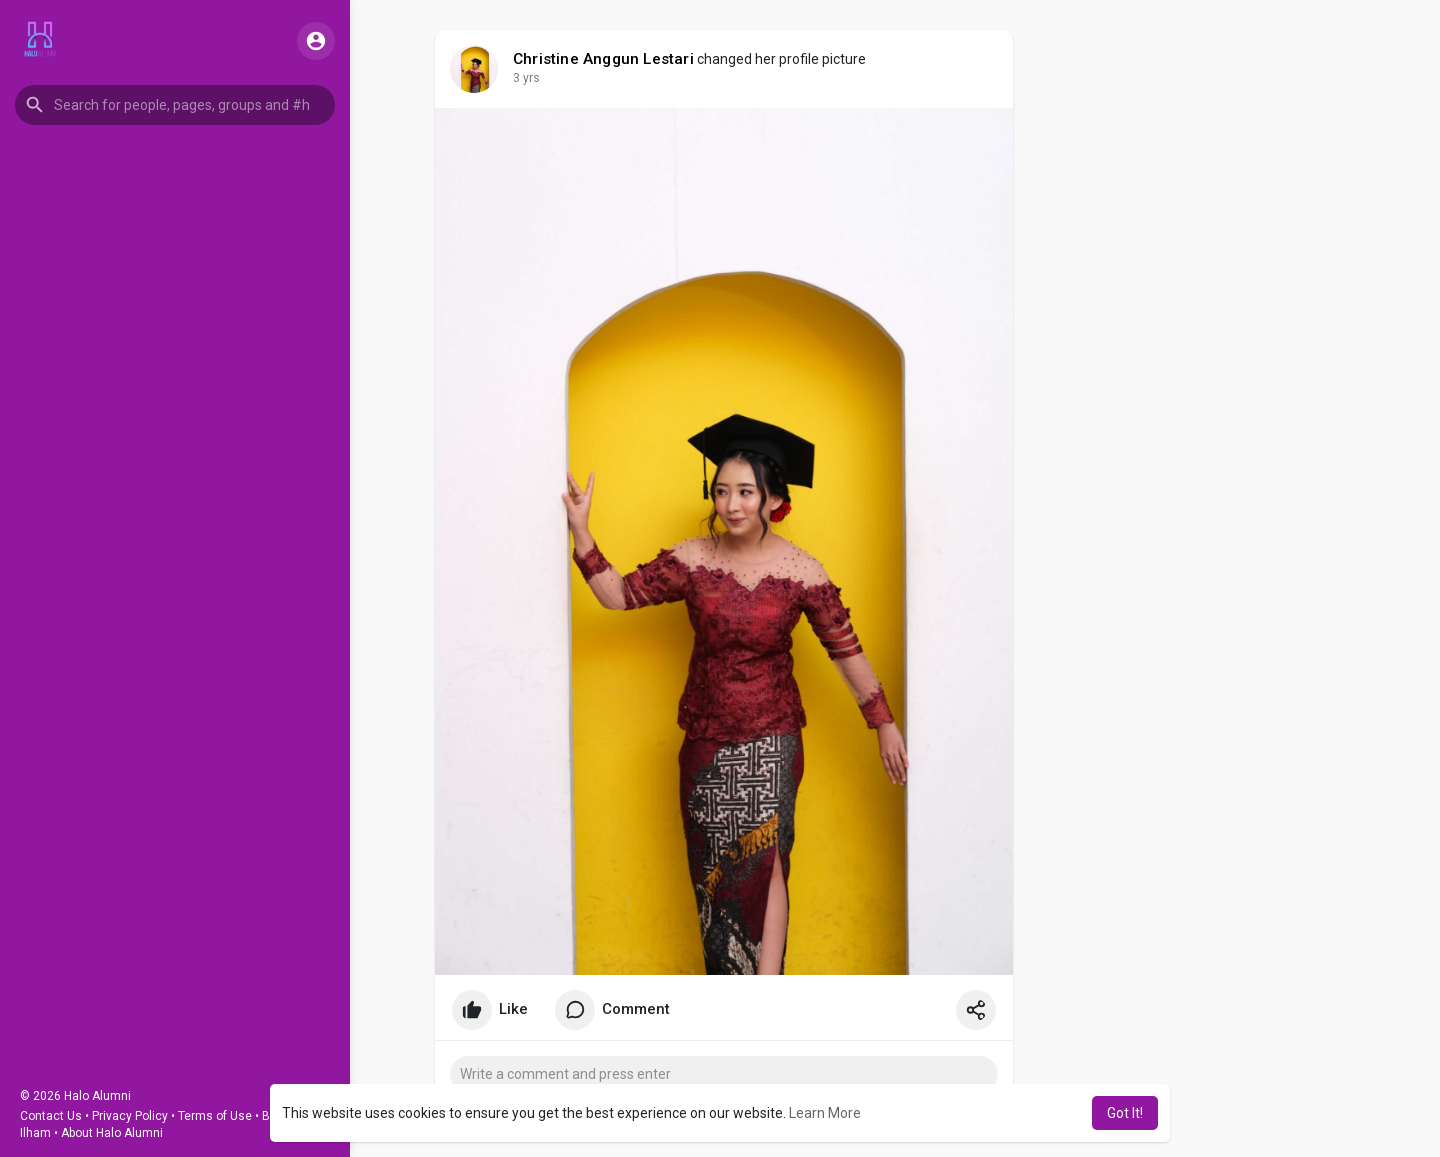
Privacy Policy (130, 1116)
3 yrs (526, 78)
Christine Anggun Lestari (603, 59)
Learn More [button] (825, 1113)
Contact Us (51, 1116)
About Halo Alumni (112, 1133)
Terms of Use (215, 1116)
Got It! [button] (1125, 1113)
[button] (175, 105)
